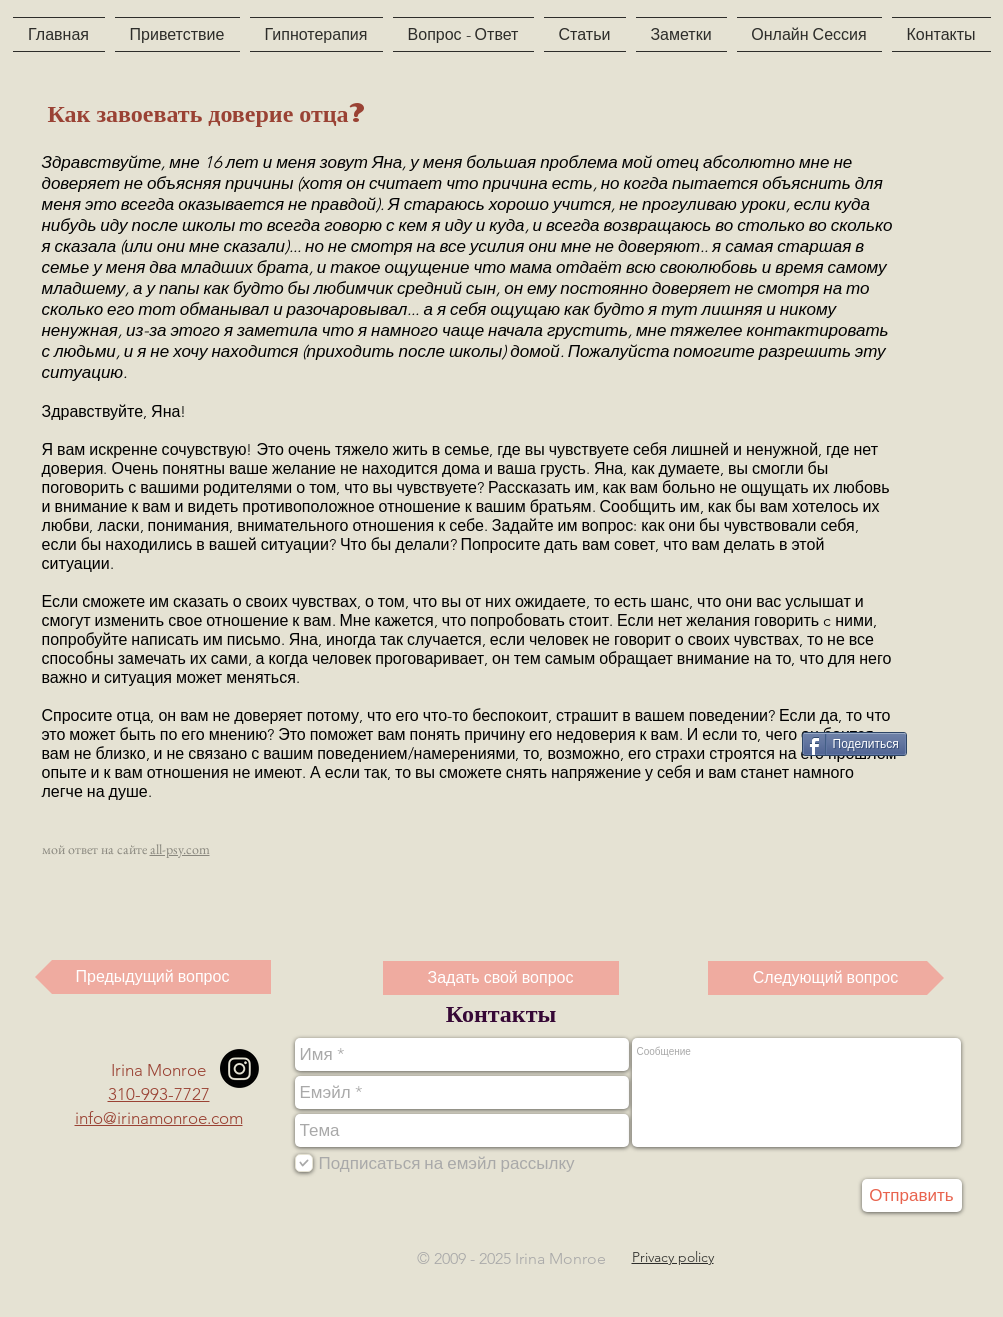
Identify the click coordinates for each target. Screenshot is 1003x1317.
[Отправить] (912, 1195)
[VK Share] (748, 742)
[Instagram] (239, 1068)
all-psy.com (180, 849)
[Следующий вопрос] (826, 978)
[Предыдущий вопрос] (153, 977)
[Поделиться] (854, 744)
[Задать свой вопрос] (501, 978)
